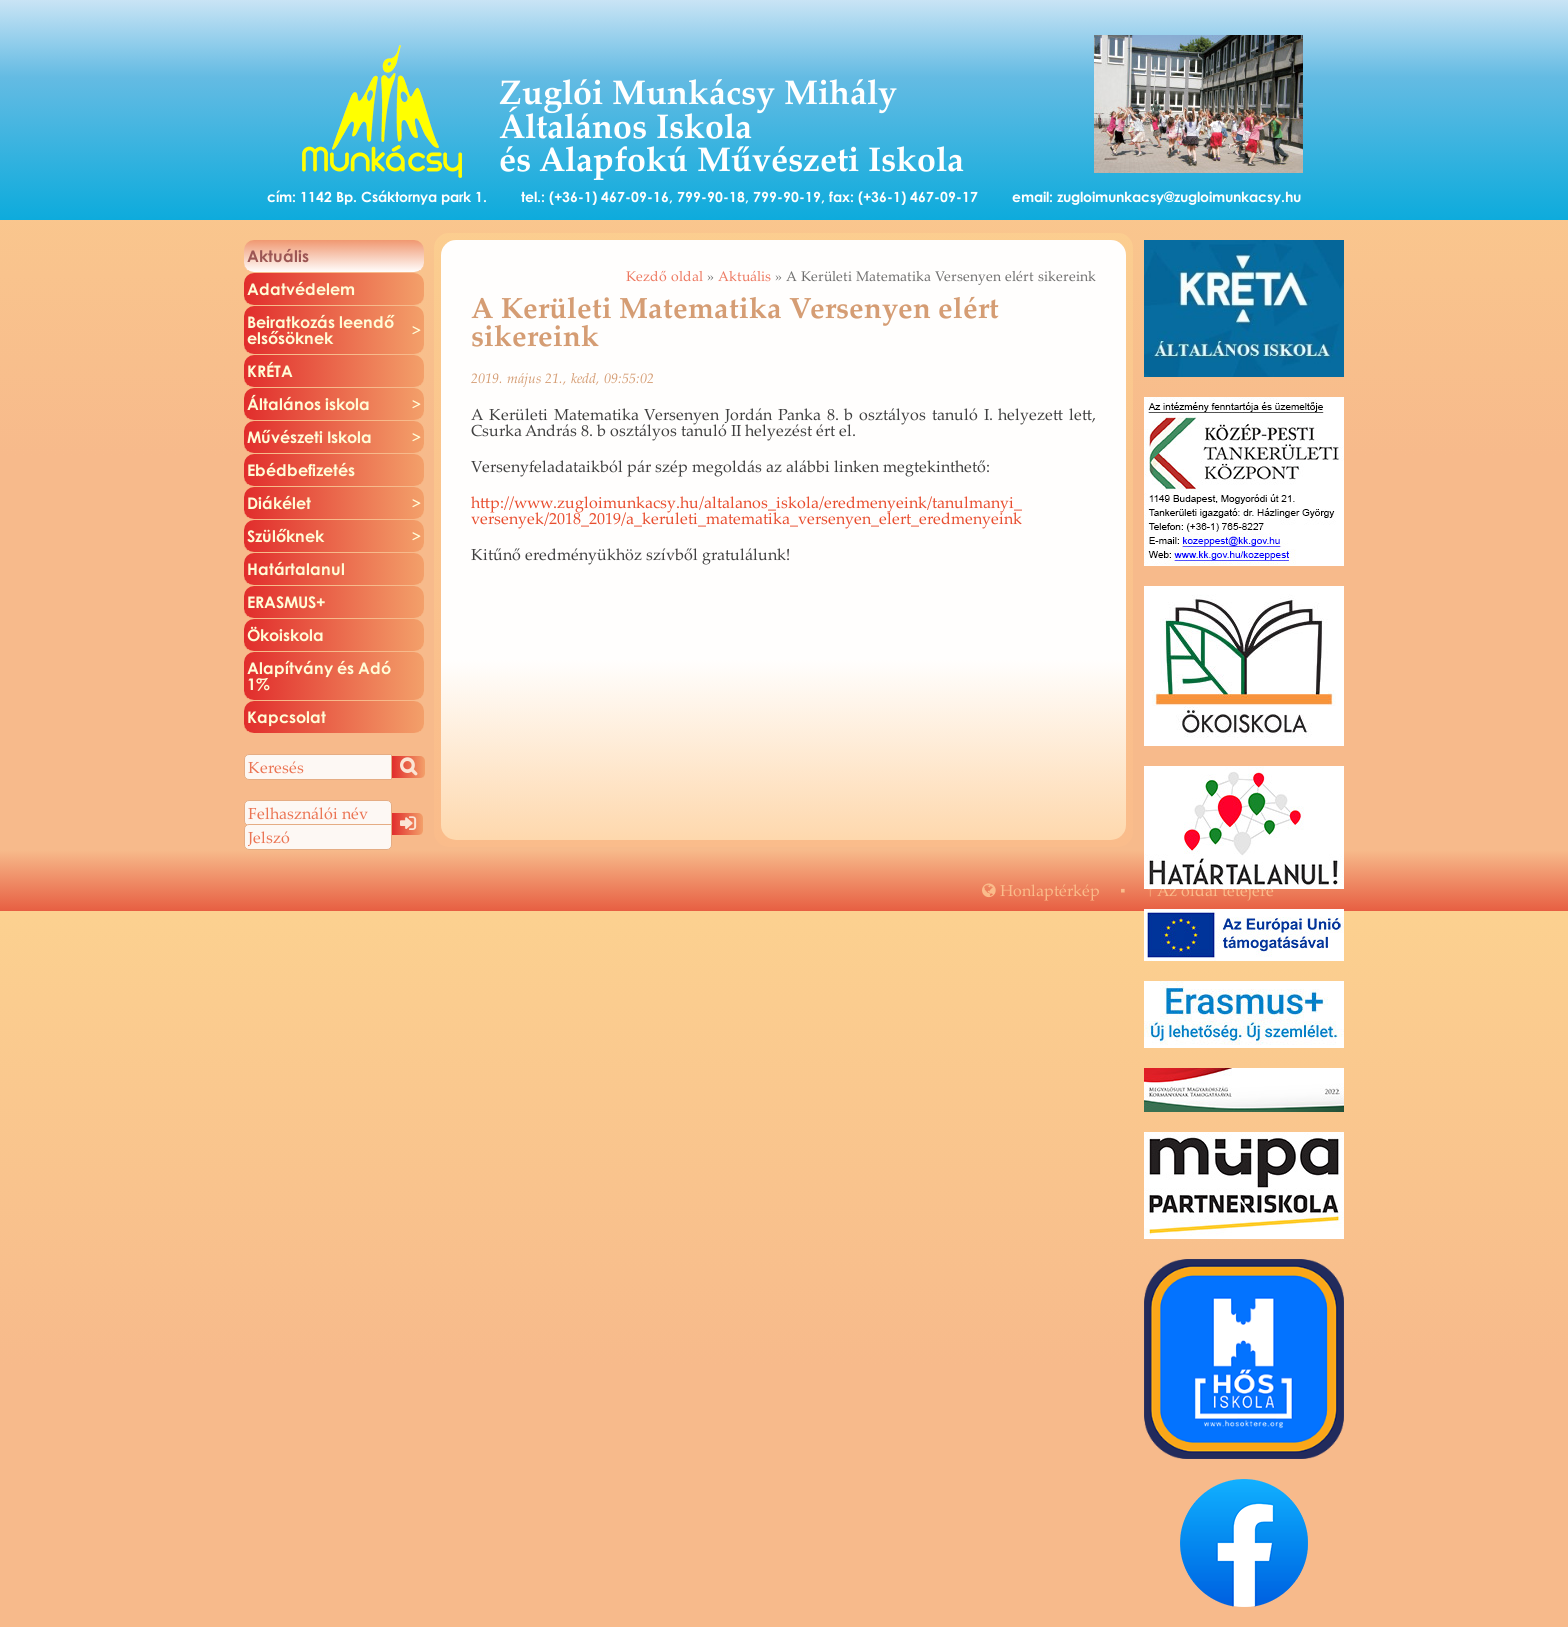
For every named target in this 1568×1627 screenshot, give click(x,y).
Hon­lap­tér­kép (1041, 890)
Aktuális (744, 276)
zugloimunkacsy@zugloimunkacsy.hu (1179, 196)
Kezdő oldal (664, 276)
